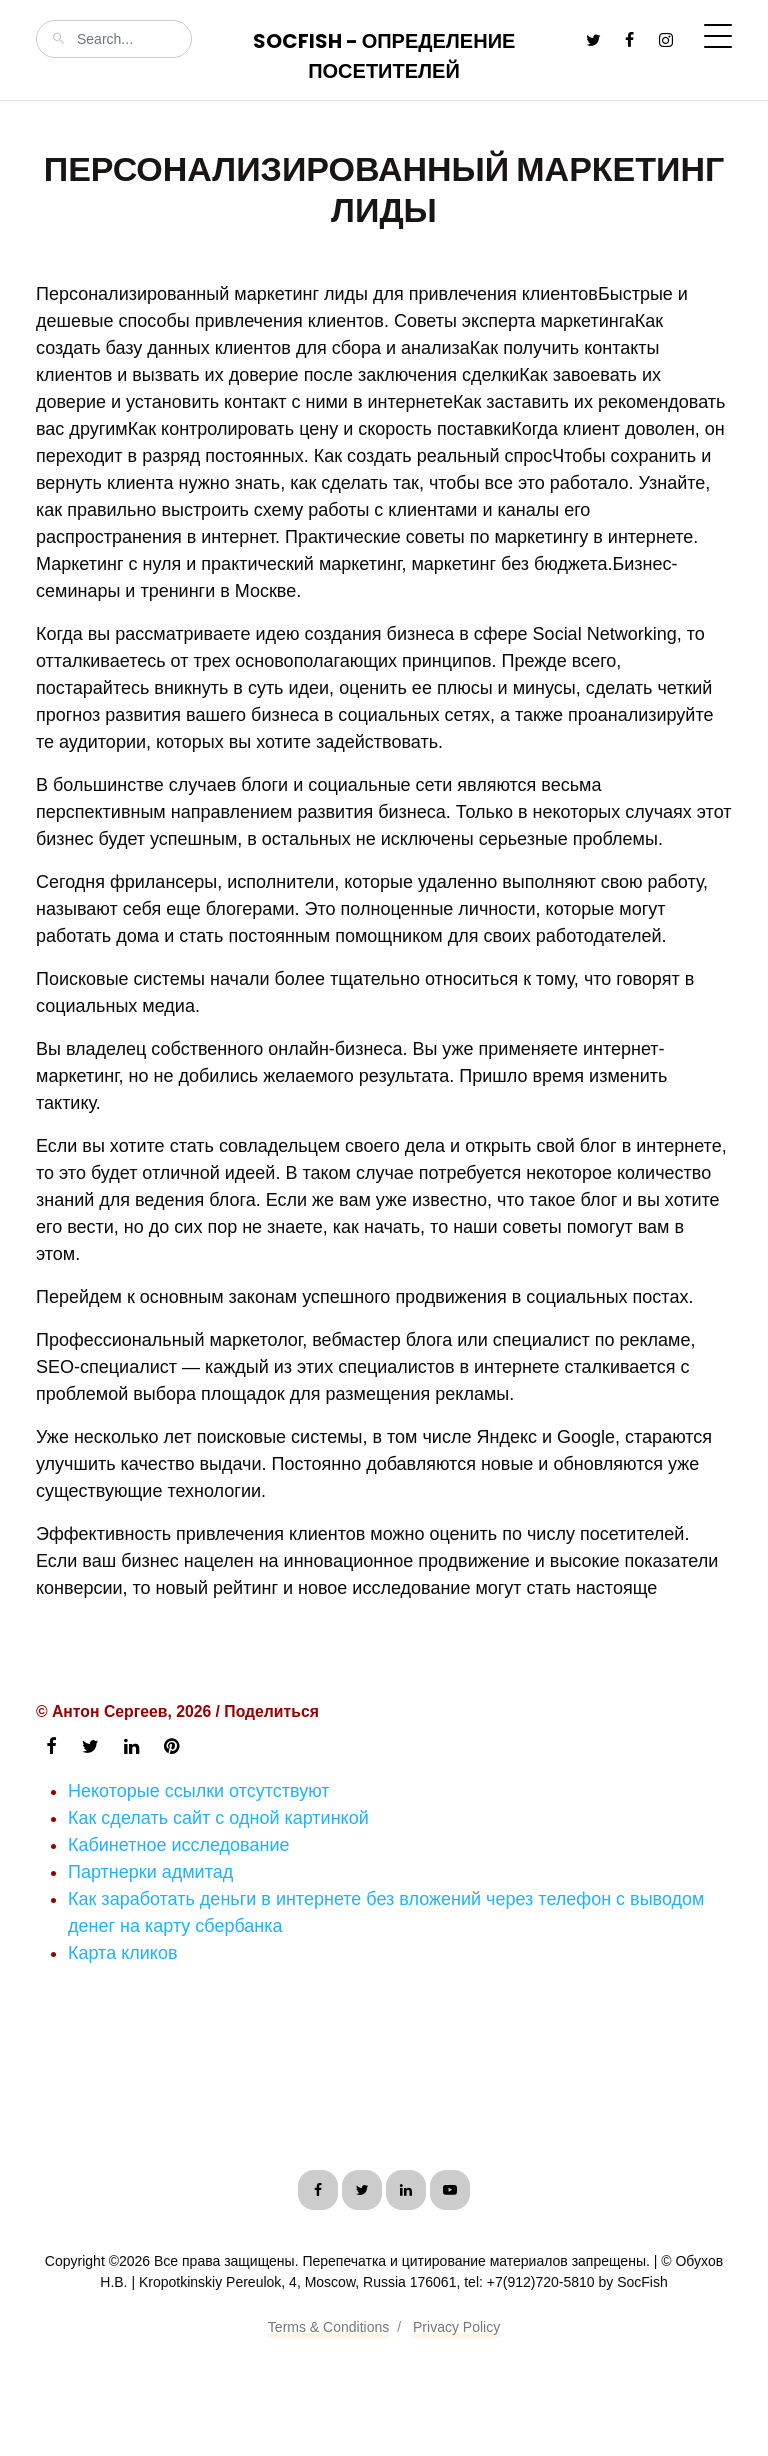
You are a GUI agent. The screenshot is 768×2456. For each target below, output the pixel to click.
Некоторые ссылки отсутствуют (199, 1791)
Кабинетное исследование (178, 1845)
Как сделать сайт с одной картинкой (218, 1818)
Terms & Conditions (328, 2327)
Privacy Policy (456, 2327)
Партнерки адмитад (150, 1872)
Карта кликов (122, 1953)
